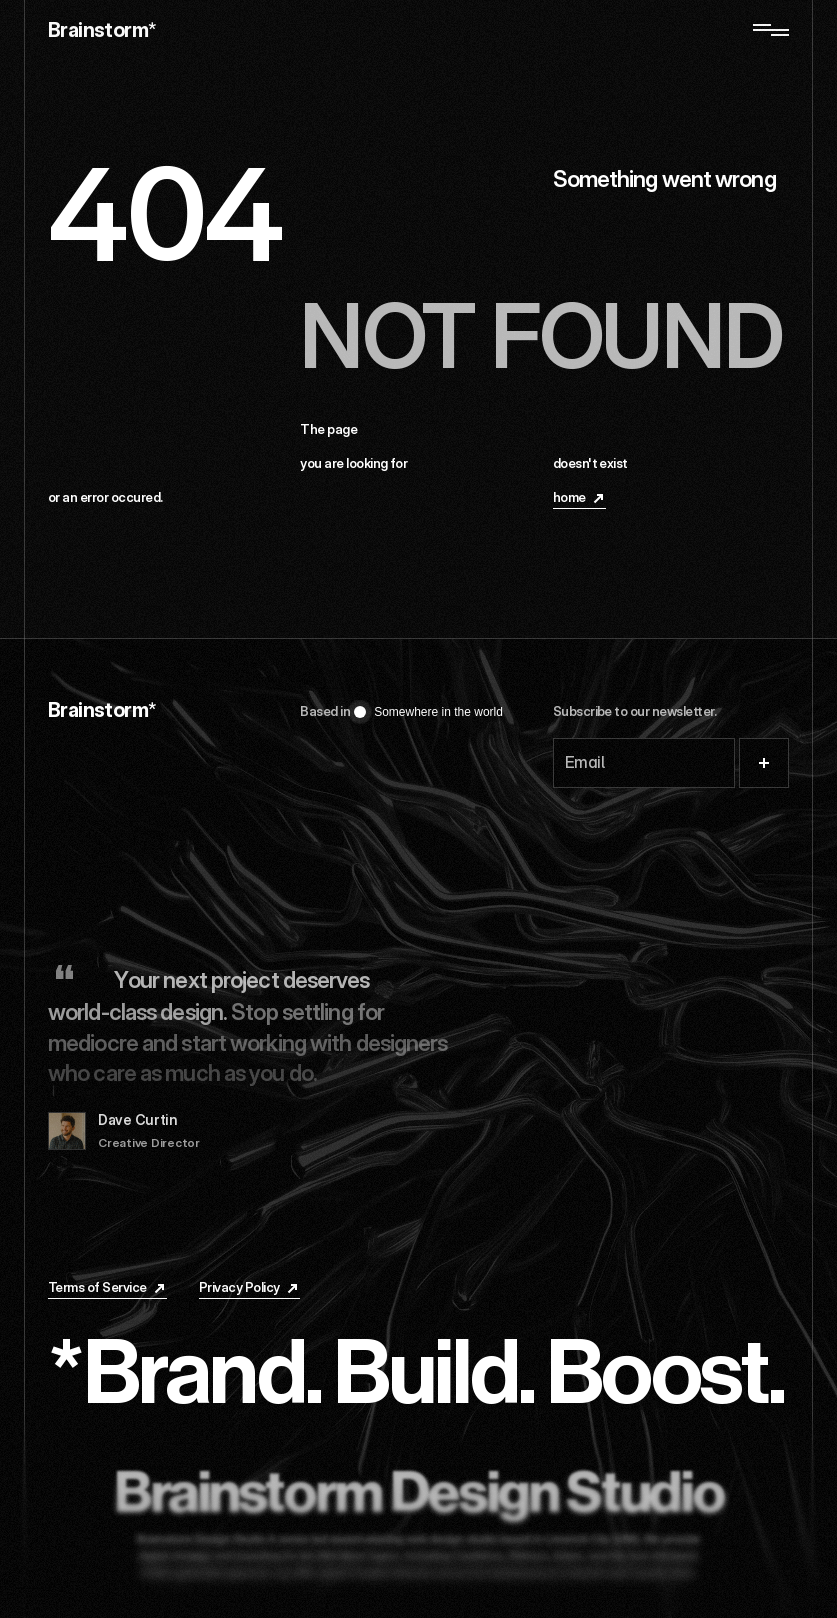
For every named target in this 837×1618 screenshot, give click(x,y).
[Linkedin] (575, 1290)
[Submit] (764, 763)
